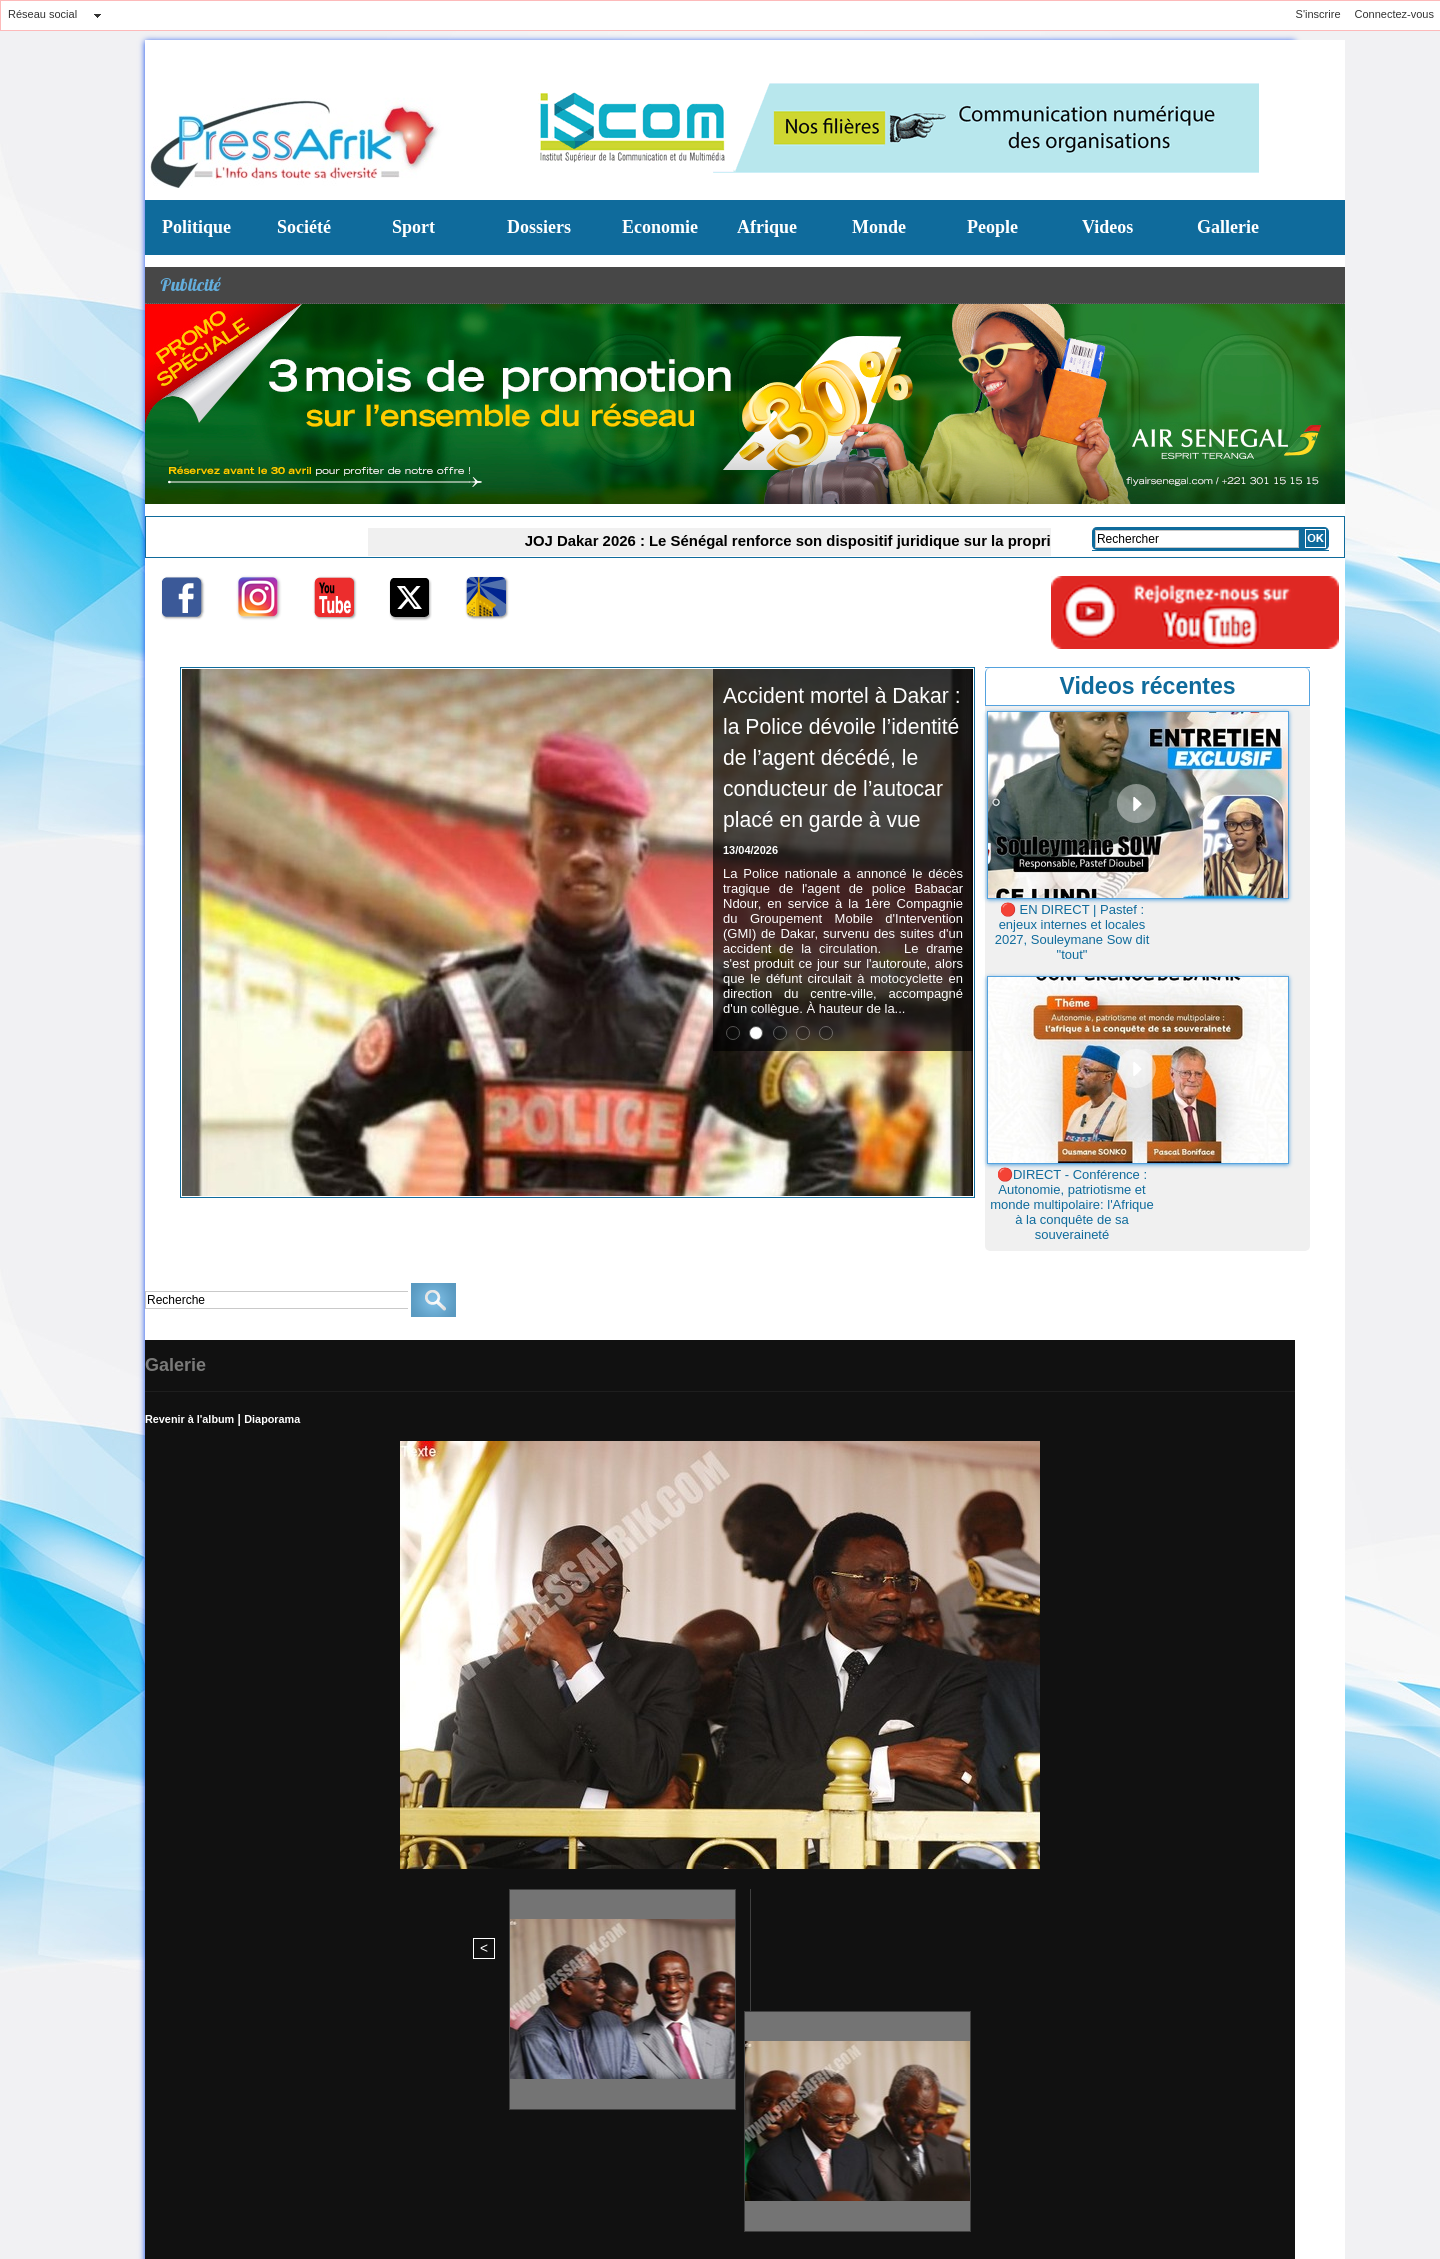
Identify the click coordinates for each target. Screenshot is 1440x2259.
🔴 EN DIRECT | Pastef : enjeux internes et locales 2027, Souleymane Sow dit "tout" (1072, 932)
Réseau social (42, 14)
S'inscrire (1318, 14)
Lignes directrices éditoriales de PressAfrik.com (295, 2146)
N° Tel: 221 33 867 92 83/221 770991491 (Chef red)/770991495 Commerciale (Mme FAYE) (840, 2088)
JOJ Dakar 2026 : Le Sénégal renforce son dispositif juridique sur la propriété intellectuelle (793, 540)
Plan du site (176, 2205)
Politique (196, 227)
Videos (1107, 227)
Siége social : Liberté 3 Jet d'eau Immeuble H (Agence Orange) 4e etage (362, 2088)
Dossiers (539, 227)
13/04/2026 (750, 912)
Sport (413, 227)
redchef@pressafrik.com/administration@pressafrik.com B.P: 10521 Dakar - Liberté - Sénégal (630, 2096)
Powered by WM (353, 2205)
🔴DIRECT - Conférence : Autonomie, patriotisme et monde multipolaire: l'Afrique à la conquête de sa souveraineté (1072, 1204)
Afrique (767, 227)
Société (304, 227)
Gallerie (1228, 227)
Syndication (268, 2205)
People (992, 227)
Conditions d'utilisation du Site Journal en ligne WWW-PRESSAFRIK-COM (668, 2146)
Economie (660, 227)
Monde (879, 227)
